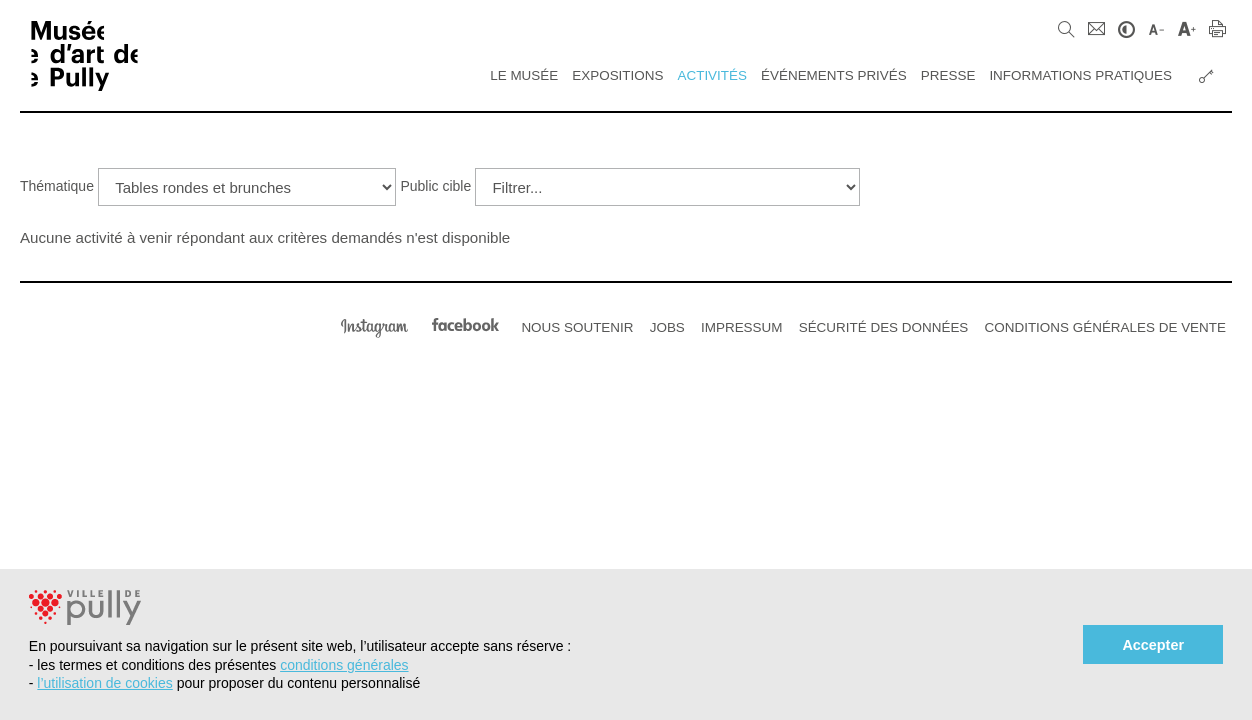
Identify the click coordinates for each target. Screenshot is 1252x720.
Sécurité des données (884, 327)
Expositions (617, 75)
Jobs (667, 327)
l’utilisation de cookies (104, 683)
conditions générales (344, 665)
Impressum (741, 327)
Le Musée (524, 75)
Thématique (57, 186)
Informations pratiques (1080, 75)
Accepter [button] (1153, 645)
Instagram (374, 325)
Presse (948, 75)
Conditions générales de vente (1105, 327)
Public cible (435, 186)
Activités (712, 75)
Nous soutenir (577, 327)
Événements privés (834, 75)
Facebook (465, 325)
